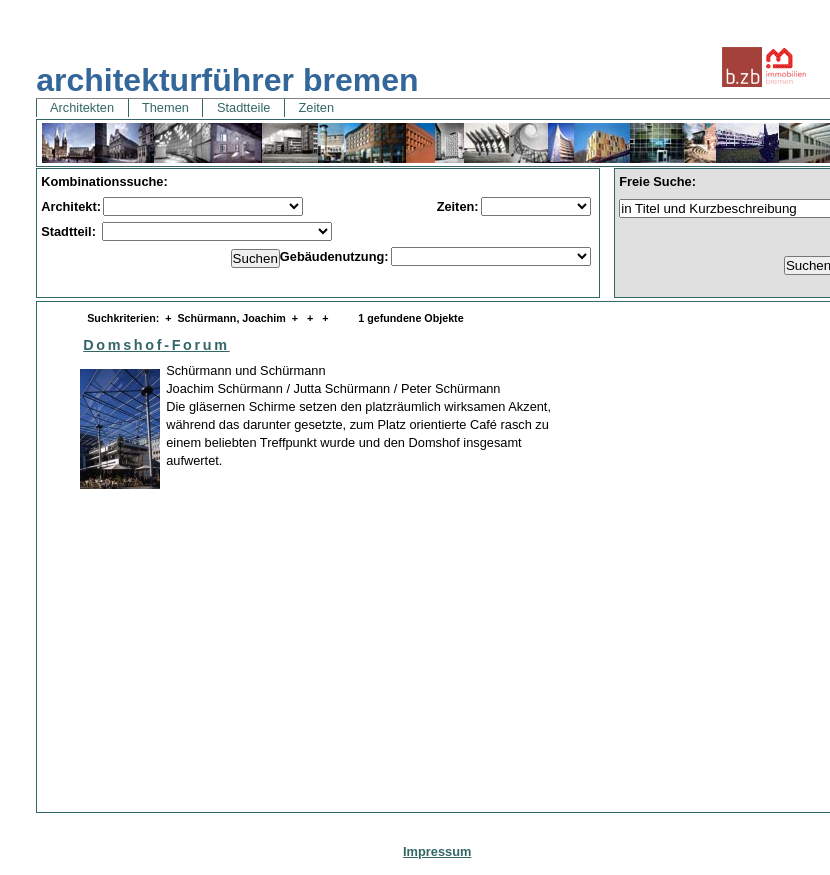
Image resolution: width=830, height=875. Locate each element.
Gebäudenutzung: (334, 256)
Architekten (82, 107)
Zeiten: (458, 206)
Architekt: (71, 206)
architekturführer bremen (227, 80)
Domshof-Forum (156, 345)
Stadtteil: (70, 231)
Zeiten (316, 107)
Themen (166, 107)
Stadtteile (243, 107)
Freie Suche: (657, 181)
